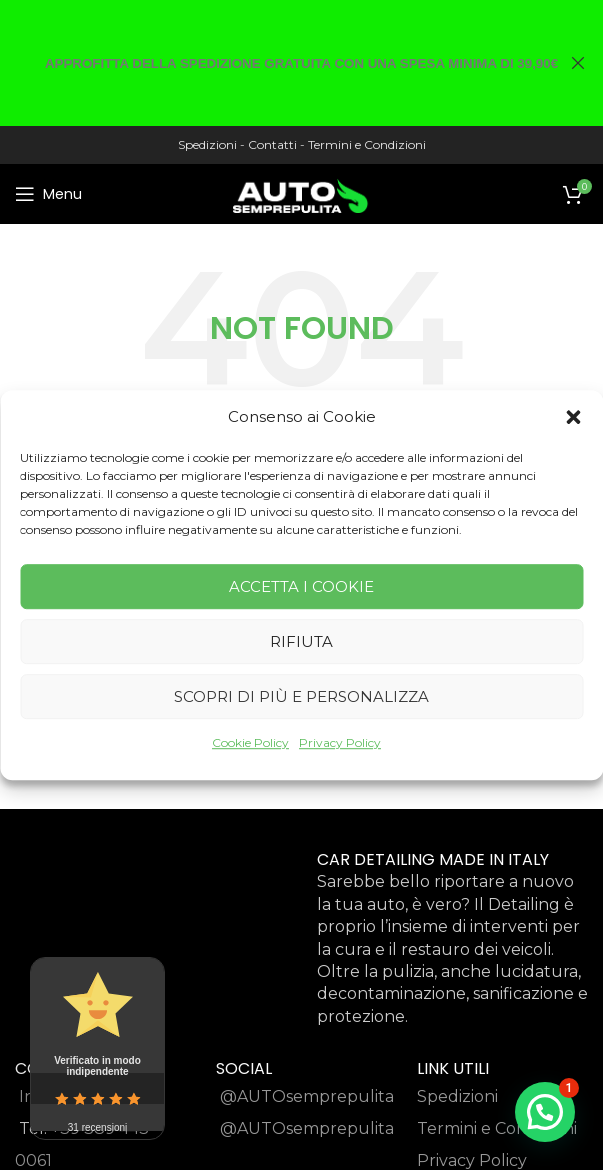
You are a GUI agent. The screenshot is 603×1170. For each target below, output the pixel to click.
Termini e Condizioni (367, 144)
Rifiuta (301, 641)
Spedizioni (207, 144)
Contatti (272, 144)
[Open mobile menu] (48, 194)
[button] (573, 417)
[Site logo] (302, 192)
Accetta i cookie (301, 586)
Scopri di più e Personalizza (301, 696)
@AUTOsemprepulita (307, 1096)
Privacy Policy (340, 742)
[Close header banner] (578, 63)
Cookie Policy (250, 742)
